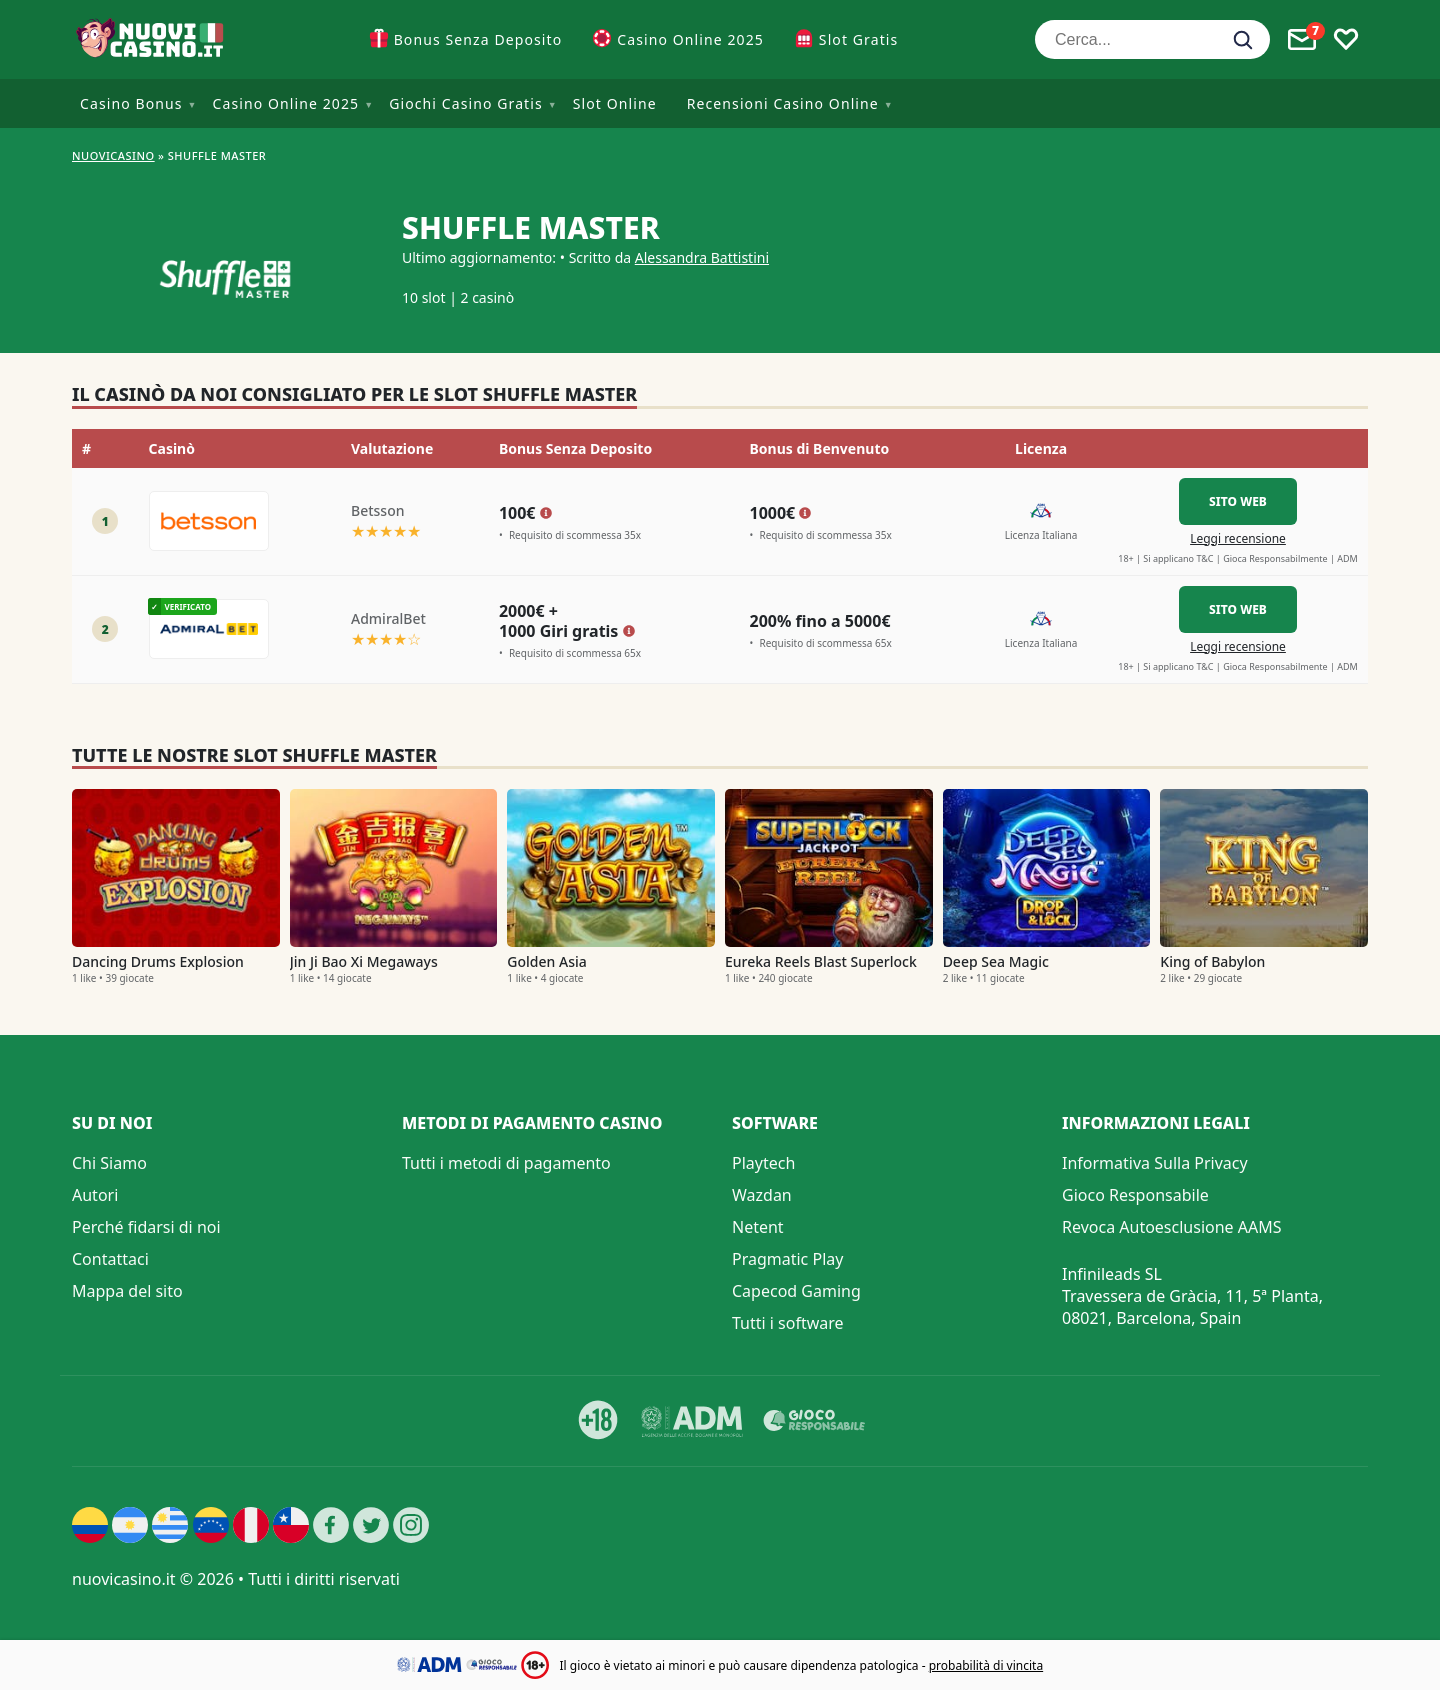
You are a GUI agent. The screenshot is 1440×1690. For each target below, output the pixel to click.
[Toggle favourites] (1346, 40)
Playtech (763, 1163)
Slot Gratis (858, 39)
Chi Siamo (109, 1163)
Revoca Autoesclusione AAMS (1172, 1227)
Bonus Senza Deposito (478, 39)
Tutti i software (788, 1323)
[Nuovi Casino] (152, 39)
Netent (758, 1227)
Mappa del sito (127, 1291)
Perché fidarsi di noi (146, 1227)
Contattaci (110, 1259)
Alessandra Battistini (702, 257)
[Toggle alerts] (1302, 40)
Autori (95, 1195)
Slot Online (615, 103)
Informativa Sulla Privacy (1155, 1163)
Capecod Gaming (796, 1291)
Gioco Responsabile (1135, 1195)
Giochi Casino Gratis (466, 103)
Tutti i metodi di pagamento (506, 1163)
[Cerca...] (1152, 39)
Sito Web (1238, 501)
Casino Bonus (131, 103)
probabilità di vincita (986, 1665)
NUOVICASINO (113, 155)
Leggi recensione (1238, 538)
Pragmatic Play (787, 1259)
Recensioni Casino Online (783, 103)
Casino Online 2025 (690, 39)
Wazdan (762, 1195)
